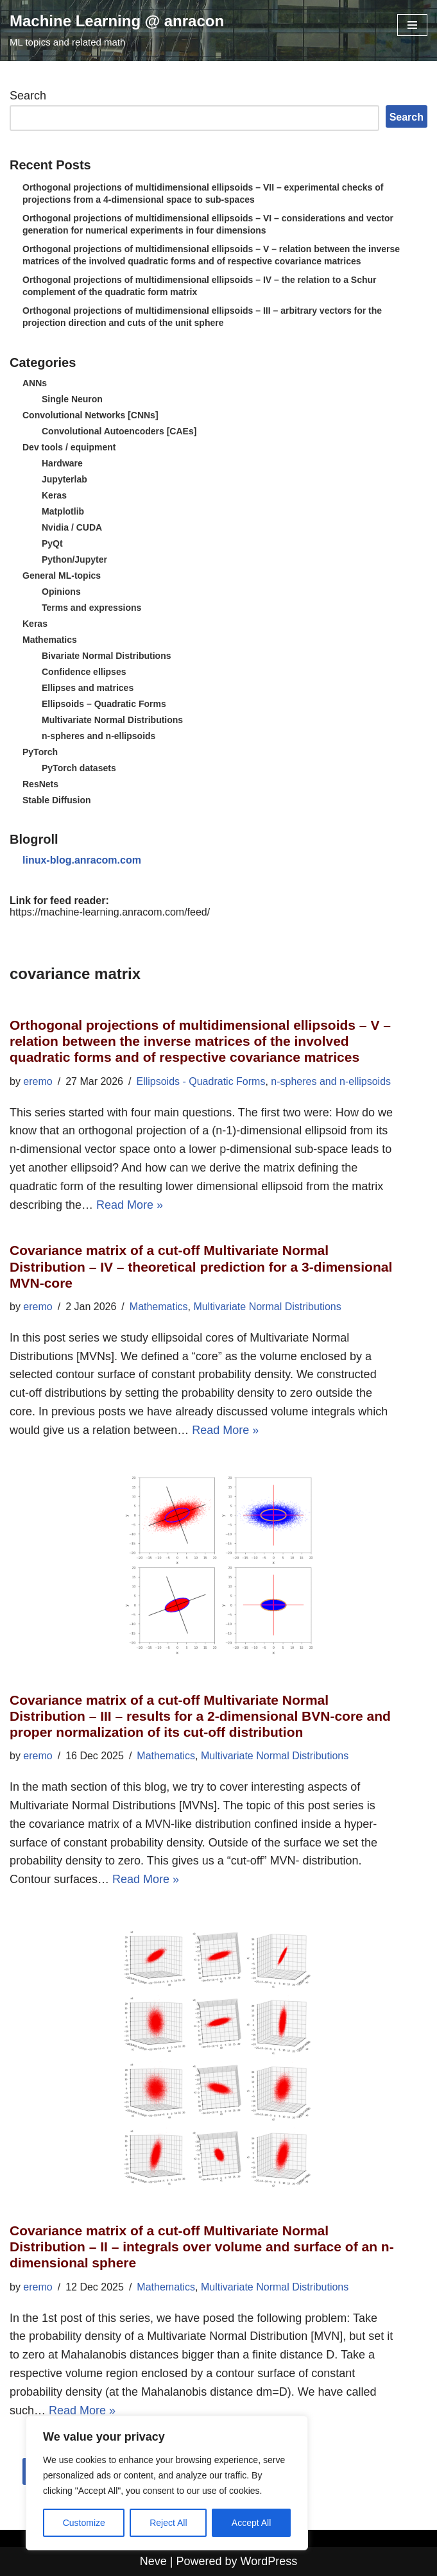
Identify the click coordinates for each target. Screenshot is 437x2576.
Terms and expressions (91, 607)
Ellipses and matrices (87, 688)
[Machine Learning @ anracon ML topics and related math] (117, 30)
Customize (84, 2523)
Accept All (251, 2523)
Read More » (129, 1204)
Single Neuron (72, 399)
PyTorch (40, 752)
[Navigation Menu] (412, 25)
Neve (153, 2561)
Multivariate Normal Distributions (112, 720)
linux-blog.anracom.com (81, 860)
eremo (37, 1081)
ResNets (40, 784)
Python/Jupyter (74, 559)
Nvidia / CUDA (72, 527)
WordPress (269, 2561)
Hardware (62, 463)
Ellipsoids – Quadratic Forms (104, 704)
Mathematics (49, 640)
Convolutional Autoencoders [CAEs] (119, 431)
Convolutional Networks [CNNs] (90, 415)
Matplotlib (63, 511)
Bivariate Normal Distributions (106, 656)
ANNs (34, 383)
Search (28, 95)
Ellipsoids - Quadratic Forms (200, 1081)
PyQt (52, 543)
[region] (167, 2483)
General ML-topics (61, 575)
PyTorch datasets (79, 768)
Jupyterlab (64, 479)
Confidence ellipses (84, 672)
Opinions (61, 591)
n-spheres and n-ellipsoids (98, 736)
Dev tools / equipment (69, 447)
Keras (54, 495)
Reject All (168, 2523)
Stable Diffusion (56, 800)
